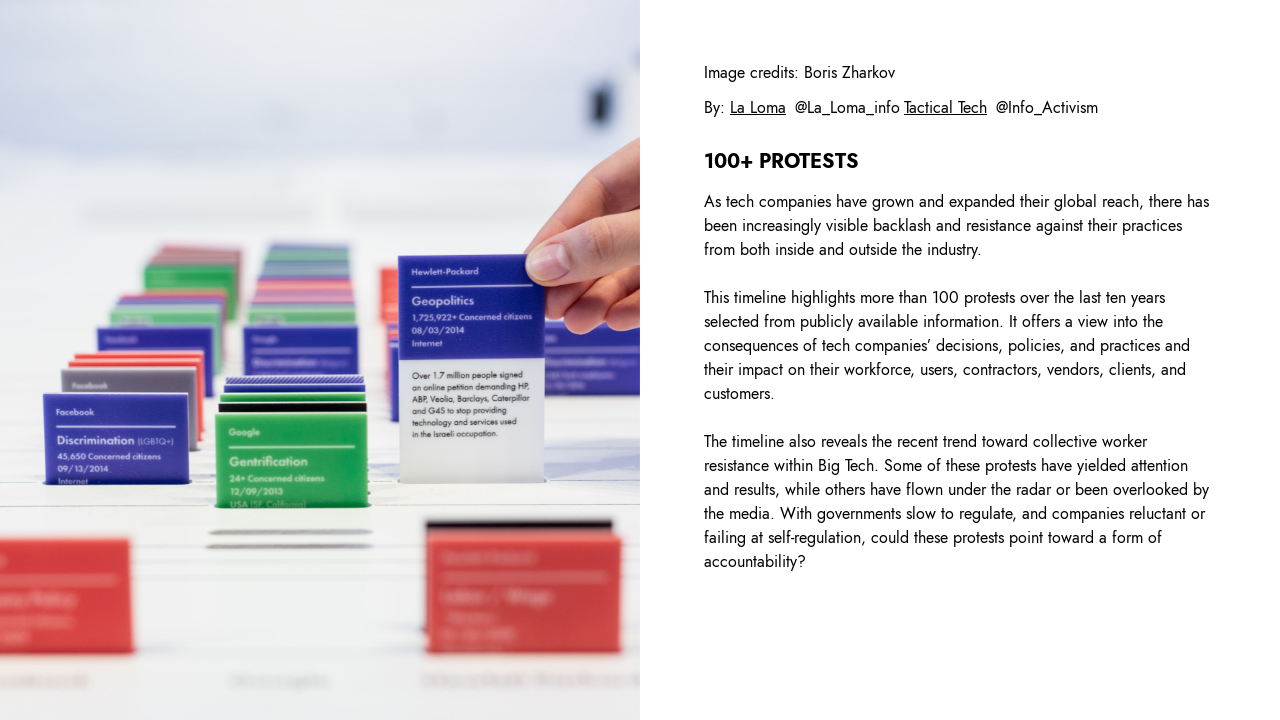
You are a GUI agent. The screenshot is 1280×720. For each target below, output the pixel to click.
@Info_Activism (1047, 107)
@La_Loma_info (847, 107)
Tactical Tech (945, 107)
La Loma (758, 107)
